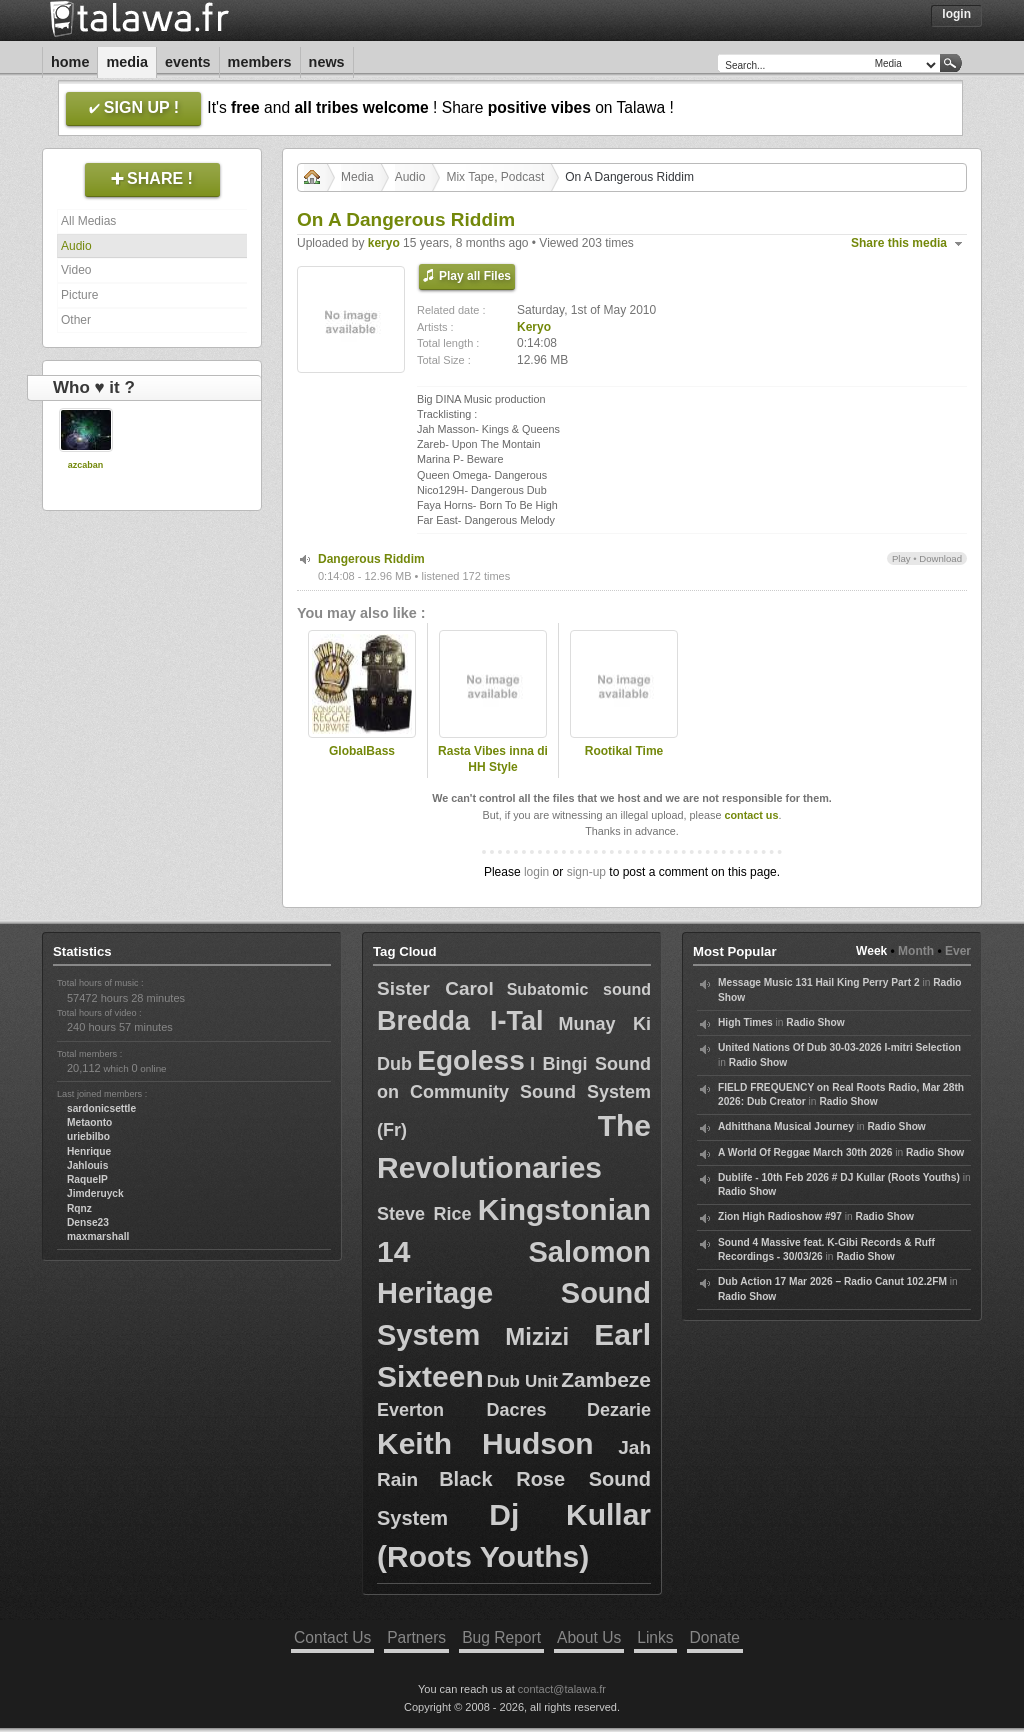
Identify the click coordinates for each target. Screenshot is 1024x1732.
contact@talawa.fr (562, 1689)
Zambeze (606, 1379)
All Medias (88, 221)
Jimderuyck (95, 1193)
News (327, 62)
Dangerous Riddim (371, 559)
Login (956, 14)
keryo (384, 243)
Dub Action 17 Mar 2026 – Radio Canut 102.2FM (832, 1281)
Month (916, 951)
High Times (745, 1022)
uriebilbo (88, 1136)
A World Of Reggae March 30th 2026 (805, 1152)
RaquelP (87, 1179)
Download (940, 558)
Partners (416, 1637)
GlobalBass (362, 751)
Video (76, 270)
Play (901, 558)
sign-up (586, 872)
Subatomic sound (579, 989)
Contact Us (332, 1637)
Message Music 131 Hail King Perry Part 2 (819, 982)
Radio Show (815, 1022)
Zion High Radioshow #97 (780, 1216)
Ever (958, 951)
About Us (589, 1637)
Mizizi (537, 1336)
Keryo (534, 327)
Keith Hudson (485, 1443)
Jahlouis (87, 1165)
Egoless (470, 1060)
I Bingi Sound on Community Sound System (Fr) (514, 1097)
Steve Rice (424, 1214)
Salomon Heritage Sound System (514, 1293)
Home (70, 62)
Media (127, 62)
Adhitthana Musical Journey (786, 1126)
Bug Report (501, 1637)
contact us (751, 815)
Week (871, 951)
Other (76, 320)
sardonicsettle (101, 1108)
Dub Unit (522, 1381)
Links (655, 1637)
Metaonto (89, 1122)
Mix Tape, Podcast (495, 177)
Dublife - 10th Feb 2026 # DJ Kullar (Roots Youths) (839, 1177)
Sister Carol (435, 988)
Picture (79, 295)
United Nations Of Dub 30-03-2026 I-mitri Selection (839, 1047)
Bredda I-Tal (460, 1021)
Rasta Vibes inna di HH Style (493, 759)
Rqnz (79, 1208)
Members (260, 62)
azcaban (86, 465)
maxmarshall (98, 1236)
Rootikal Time (624, 751)
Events (188, 62)
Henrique (89, 1151)
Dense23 (88, 1222)
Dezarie (619, 1410)
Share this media (899, 243)
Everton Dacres (462, 1410)
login (536, 872)
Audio (76, 246)
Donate (715, 1637)
